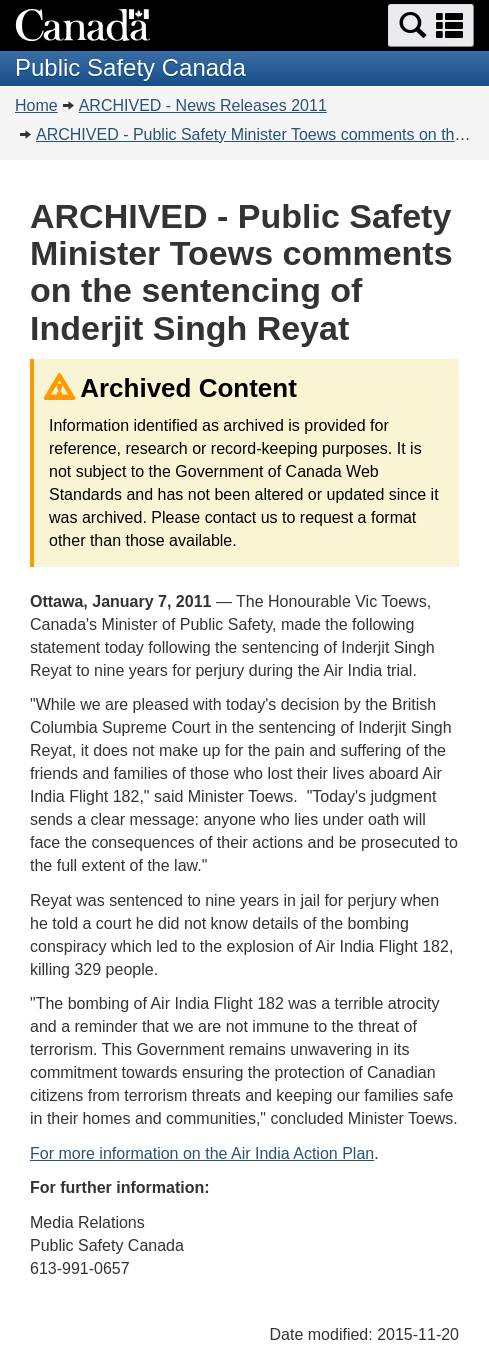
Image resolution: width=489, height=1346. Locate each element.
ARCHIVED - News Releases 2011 (203, 105)
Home (36, 105)
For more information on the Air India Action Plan (202, 1153)
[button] (431, 25)
